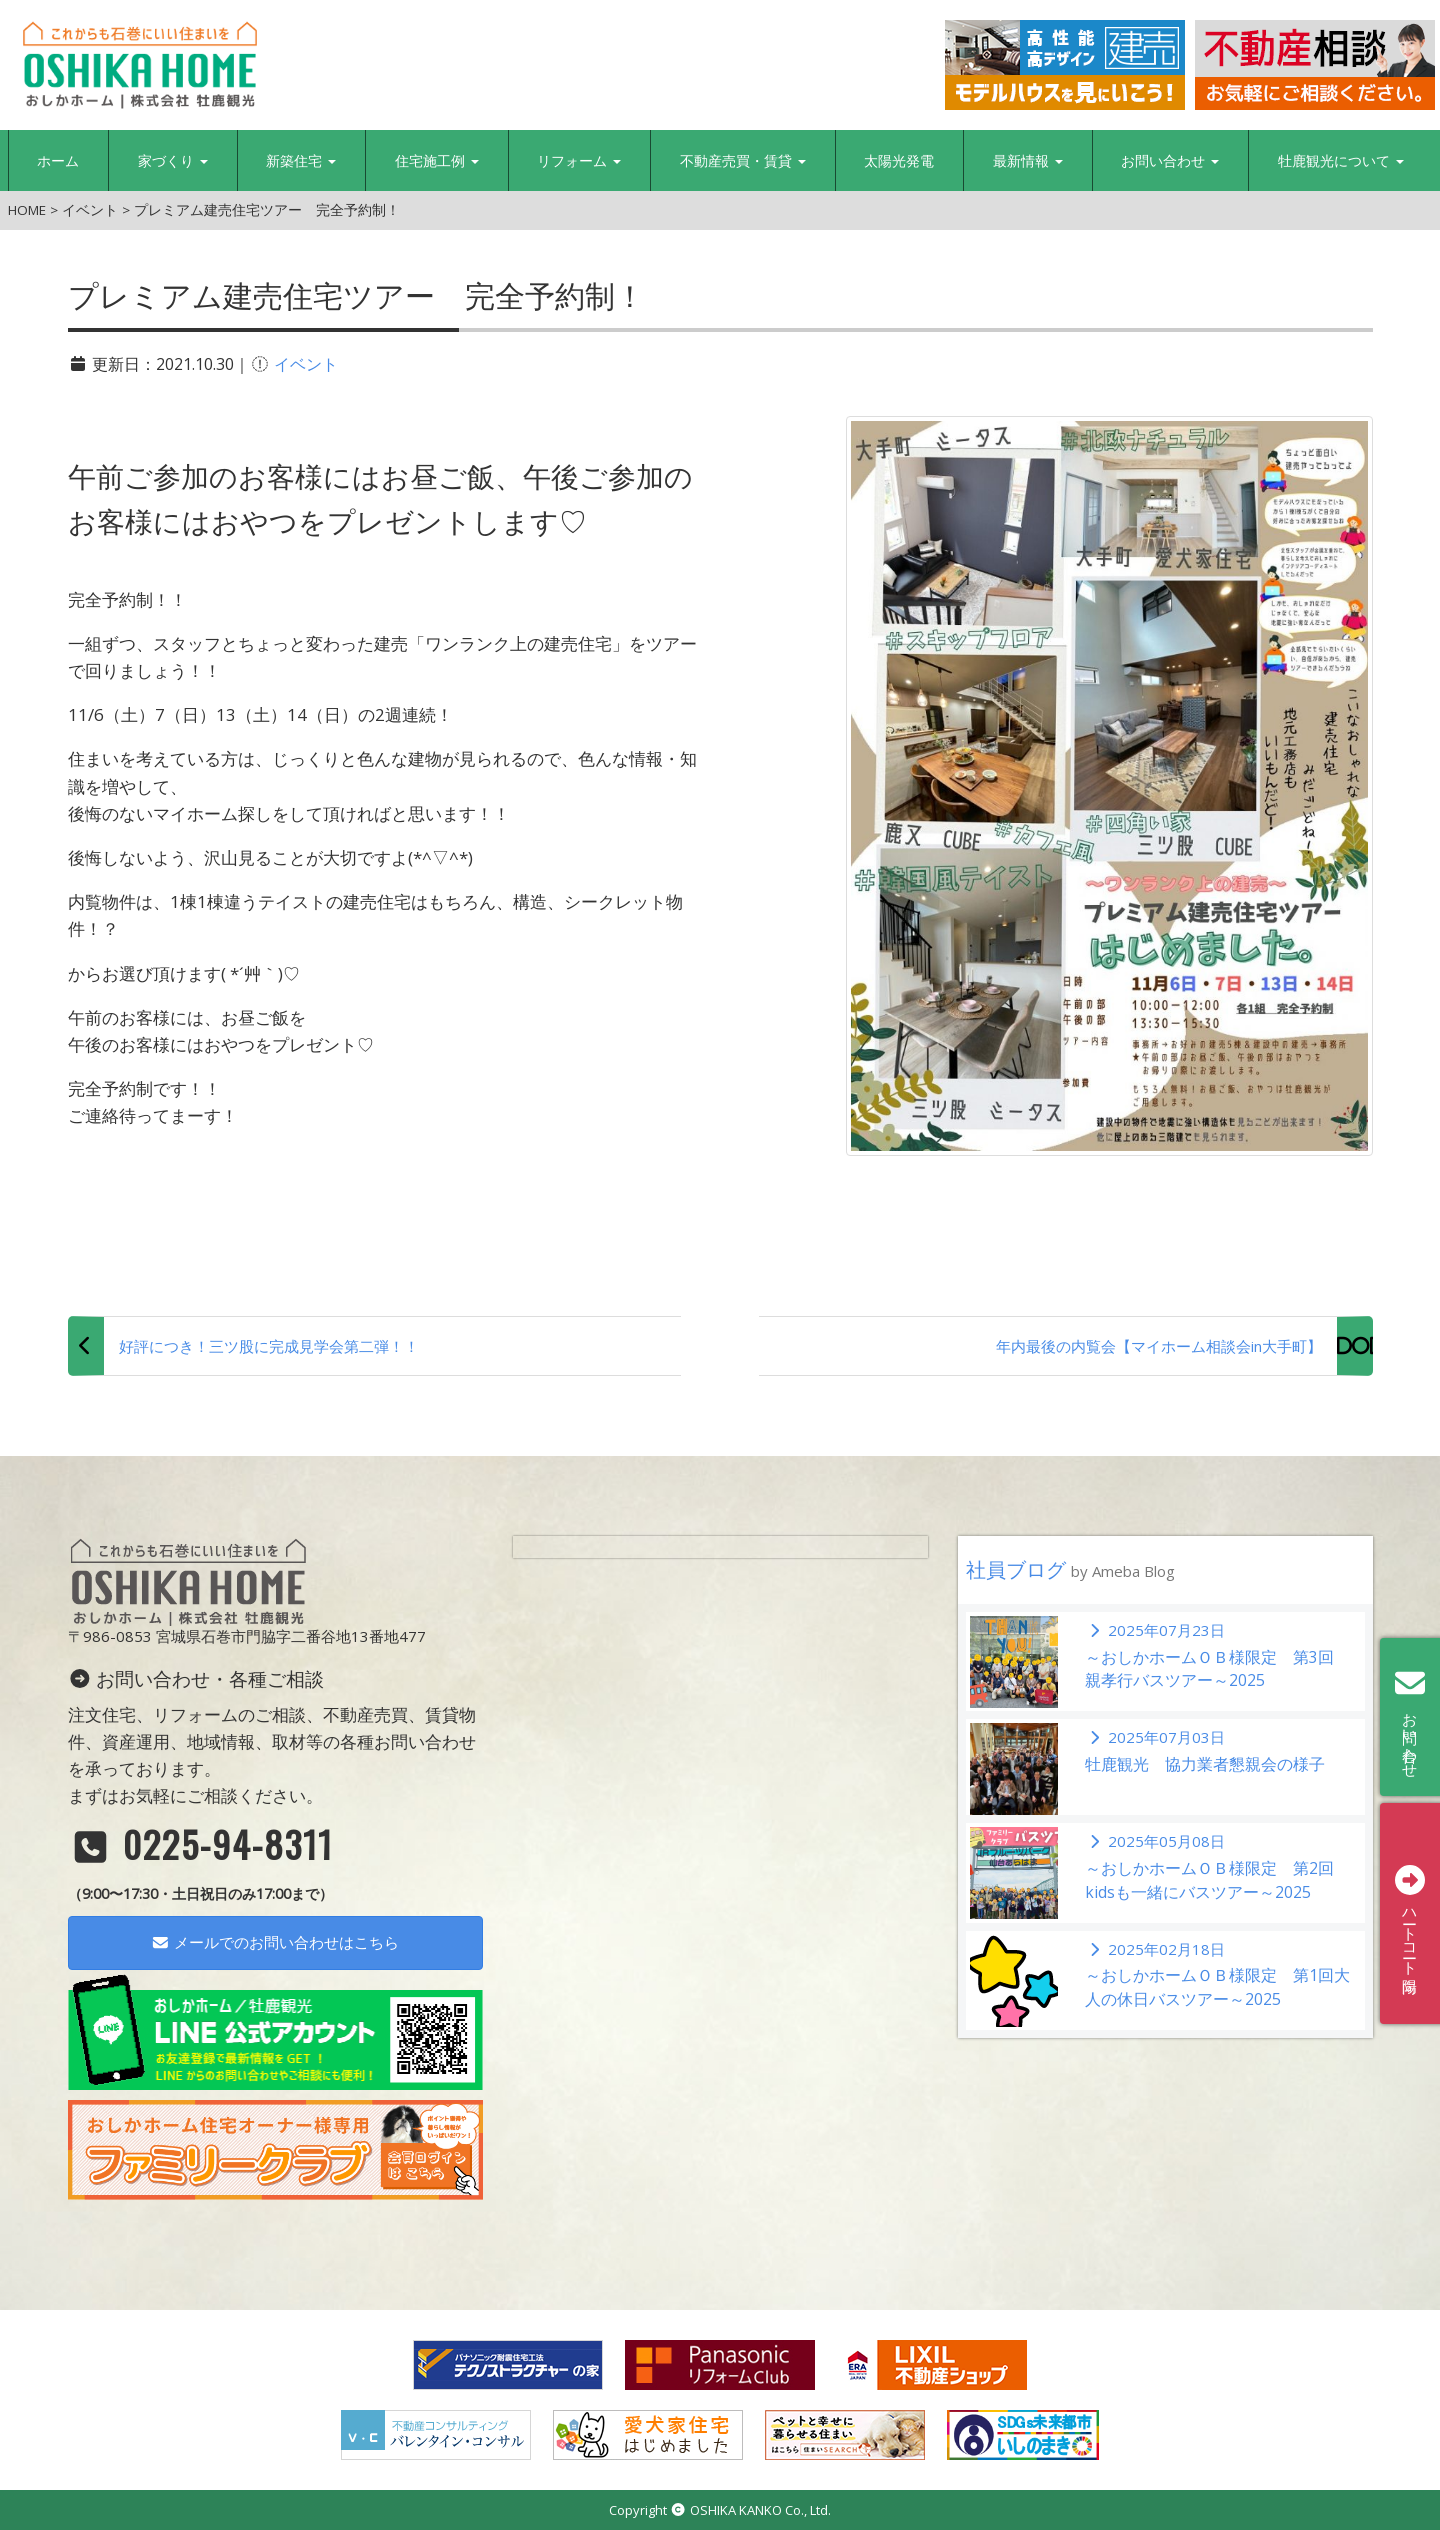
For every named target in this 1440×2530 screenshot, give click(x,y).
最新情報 (1028, 160)
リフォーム (579, 160)
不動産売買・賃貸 (743, 160)
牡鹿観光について (1341, 160)
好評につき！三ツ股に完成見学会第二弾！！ (269, 1346)
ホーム (58, 160)
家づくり (173, 160)
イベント (306, 364)
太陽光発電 (899, 160)
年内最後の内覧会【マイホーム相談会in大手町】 (1159, 1346)
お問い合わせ (1170, 160)
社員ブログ (1070, 1569)
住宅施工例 (437, 160)
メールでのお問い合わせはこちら (275, 1942)
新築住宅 (301, 160)
